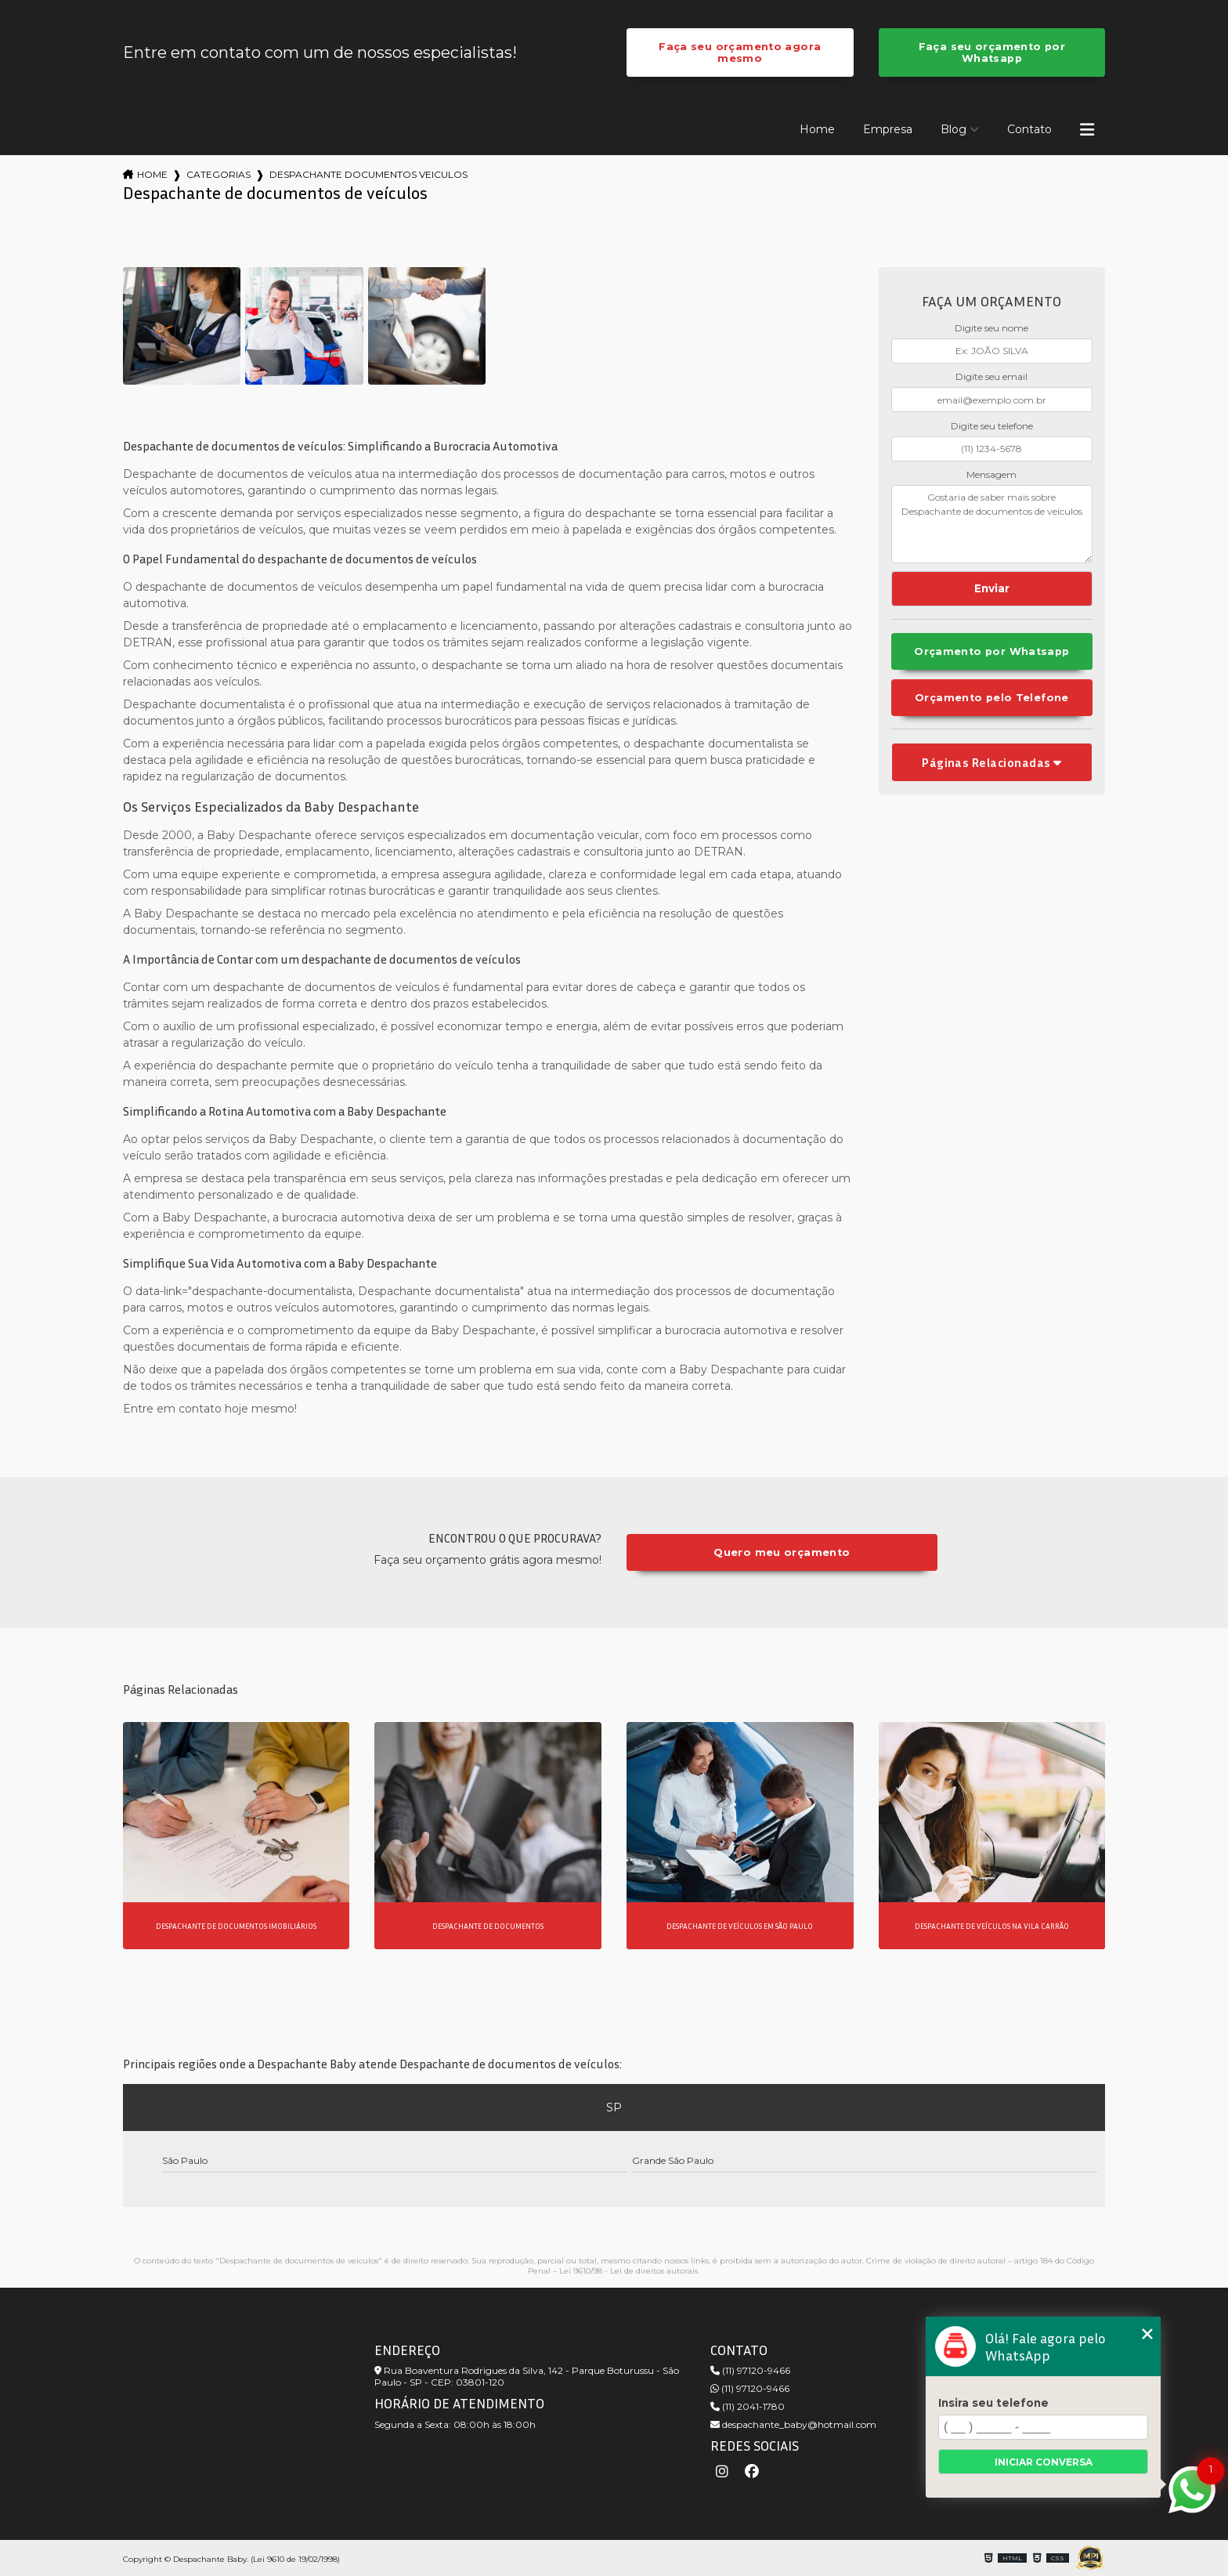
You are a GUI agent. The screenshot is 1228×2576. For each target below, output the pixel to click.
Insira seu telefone (993, 2403)
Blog (953, 129)
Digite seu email (991, 376)
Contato (1029, 129)
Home (817, 129)
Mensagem (991, 474)
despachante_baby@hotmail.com (793, 2424)
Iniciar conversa (1044, 2462)
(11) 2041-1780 (747, 2406)
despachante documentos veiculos (368, 174)
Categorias (218, 174)
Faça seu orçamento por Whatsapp (992, 52)
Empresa (887, 129)
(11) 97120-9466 (750, 2370)
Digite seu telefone (992, 426)
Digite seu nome (991, 328)
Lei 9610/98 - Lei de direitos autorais (628, 2271)
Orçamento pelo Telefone (992, 698)
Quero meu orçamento (781, 1552)
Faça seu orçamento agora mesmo (740, 52)
